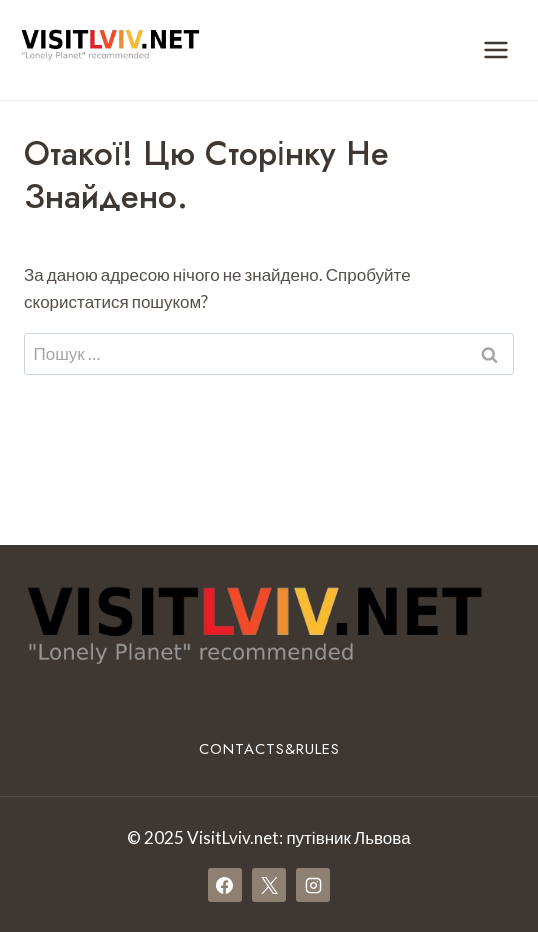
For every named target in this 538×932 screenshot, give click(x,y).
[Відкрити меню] (495, 49)
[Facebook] (225, 885)
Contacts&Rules (269, 749)
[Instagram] (313, 885)
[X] (269, 885)
